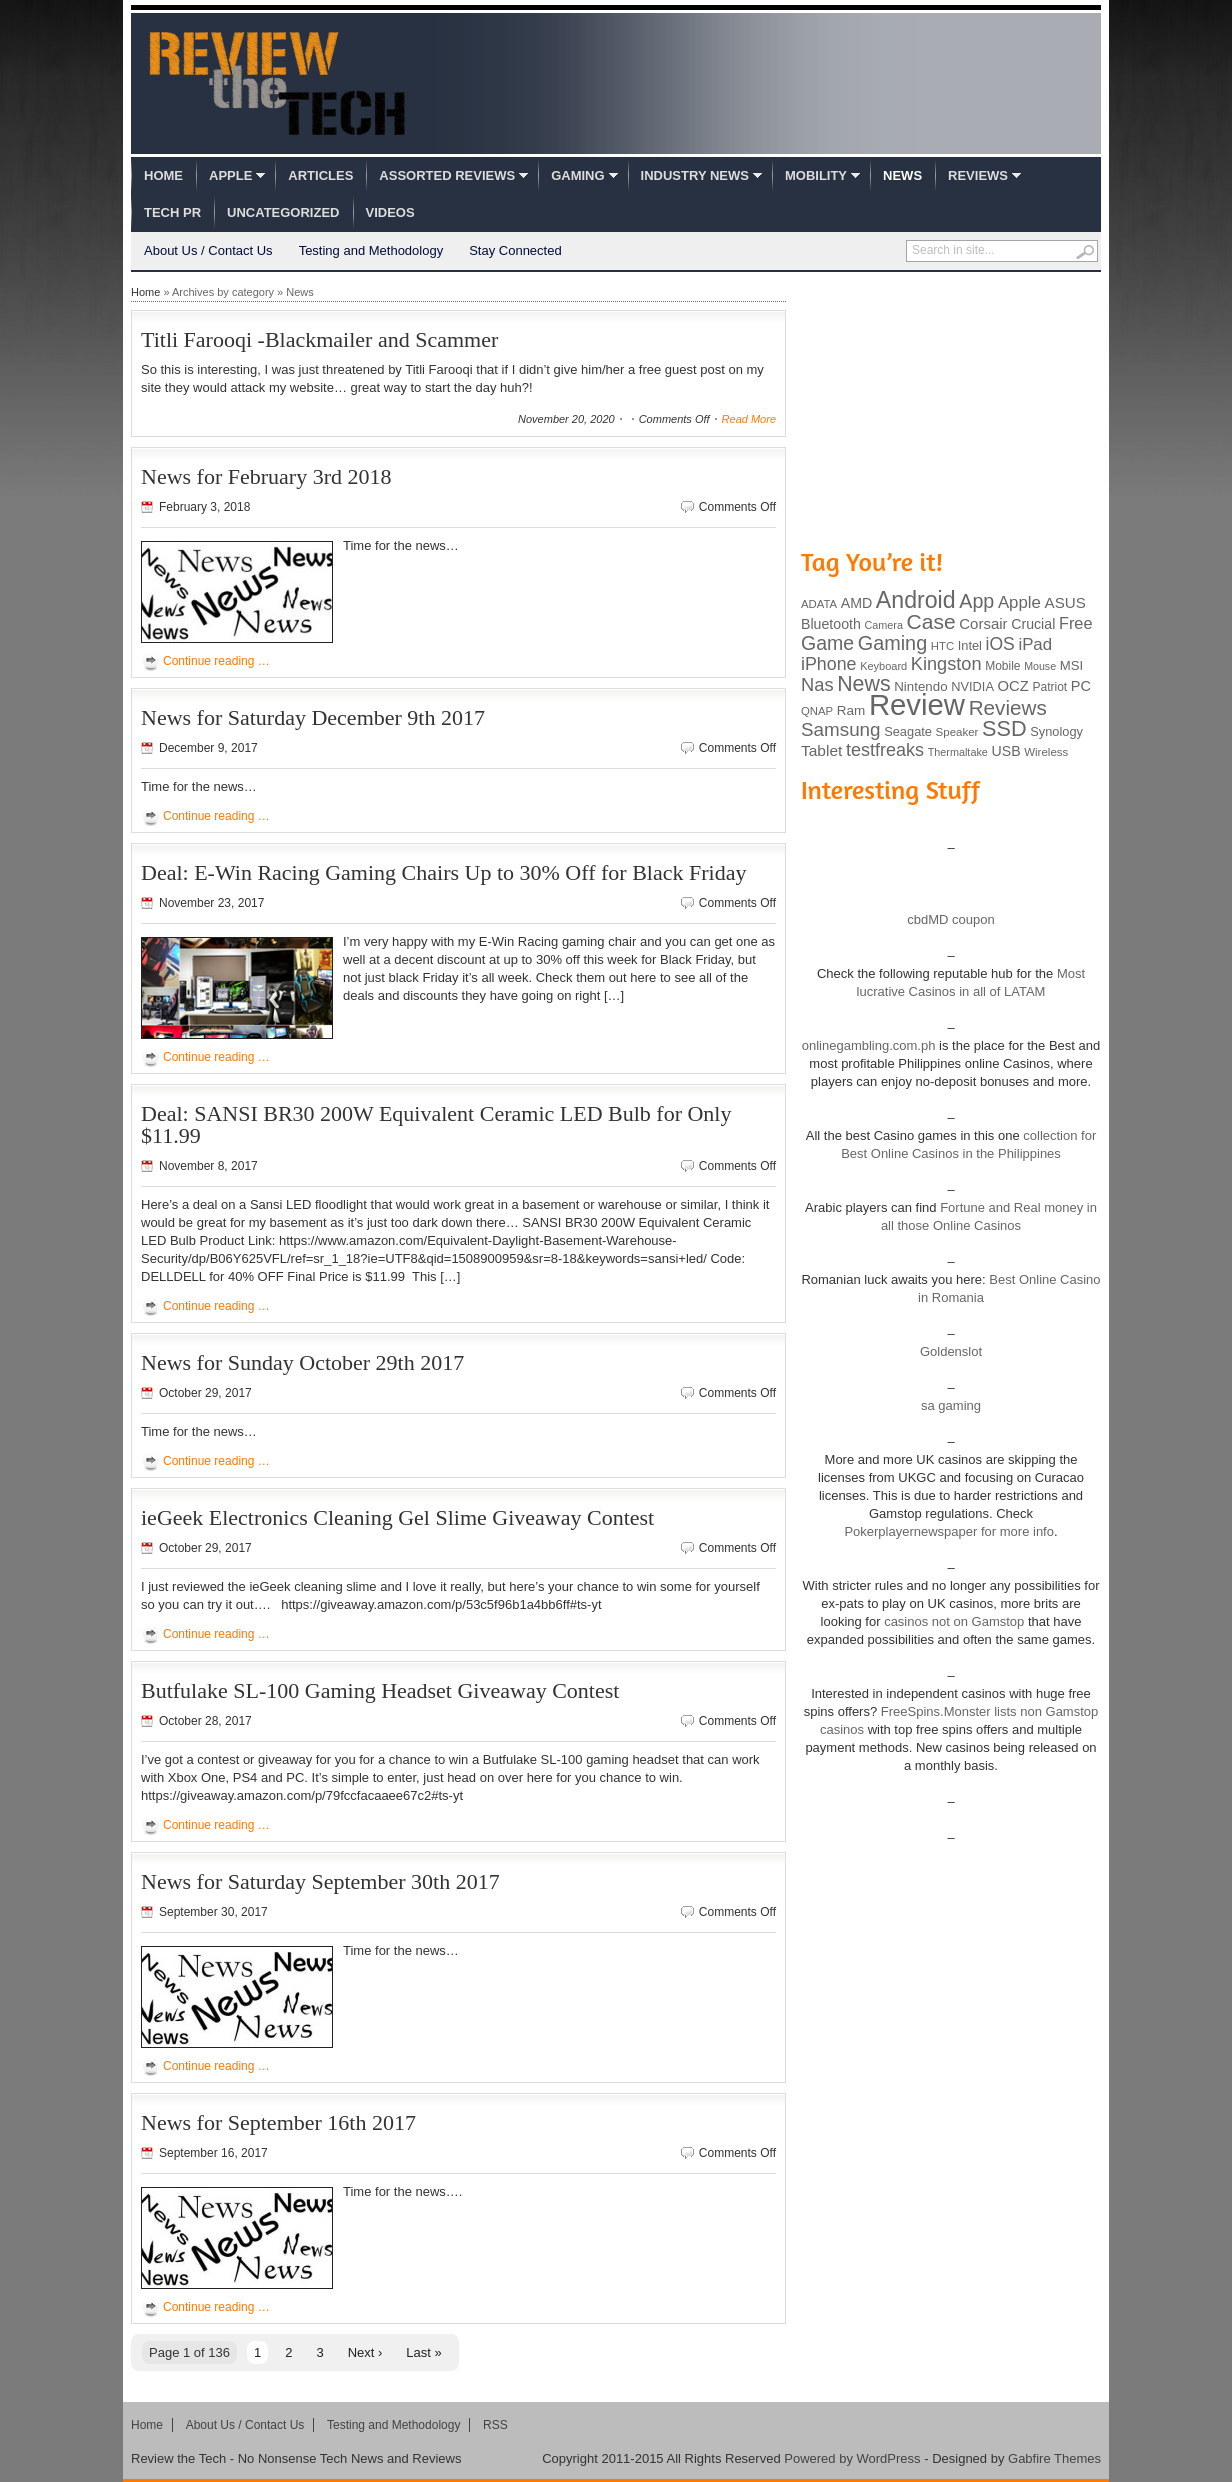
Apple (230, 175)
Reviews (978, 175)
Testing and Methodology (371, 250)
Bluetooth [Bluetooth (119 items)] (831, 624)
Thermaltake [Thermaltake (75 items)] (958, 752)
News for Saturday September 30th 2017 (320, 1881)
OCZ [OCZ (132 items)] (1013, 686)
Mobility (816, 175)
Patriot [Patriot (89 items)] (1050, 687)
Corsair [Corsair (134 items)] (983, 623)
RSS (495, 2425)
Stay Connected (515, 250)
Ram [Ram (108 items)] (851, 710)
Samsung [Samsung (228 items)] (841, 729)
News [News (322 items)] (863, 684)
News (902, 175)
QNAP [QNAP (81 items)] (817, 711)
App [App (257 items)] (976, 601)
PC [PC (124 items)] (1081, 686)
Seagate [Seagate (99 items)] (908, 731)
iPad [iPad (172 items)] (1035, 644)
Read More (749, 419)
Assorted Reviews (447, 175)
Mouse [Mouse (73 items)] (1040, 666)
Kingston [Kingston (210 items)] (946, 664)
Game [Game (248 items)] (827, 643)
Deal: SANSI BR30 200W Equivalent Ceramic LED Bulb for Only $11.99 (436, 1124)
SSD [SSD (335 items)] (1004, 728)
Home (163, 175)
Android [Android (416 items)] (916, 600)
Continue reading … (216, 661)
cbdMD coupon (950, 919)
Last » (423, 2352)
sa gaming (951, 1405)
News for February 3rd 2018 (266, 476)
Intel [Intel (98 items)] (970, 645)
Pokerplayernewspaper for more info (949, 1531)
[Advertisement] (951, 408)
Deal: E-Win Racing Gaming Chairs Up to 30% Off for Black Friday (443, 872)
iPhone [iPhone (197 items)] (829, 664)
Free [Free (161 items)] (1076, 623)
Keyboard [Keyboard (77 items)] (883, 666)
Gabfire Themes (1054, 2458)
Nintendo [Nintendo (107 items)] (920, 686)
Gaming (577, 175)
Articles (320, 175)
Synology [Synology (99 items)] (1056, 731)
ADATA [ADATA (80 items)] (819, 604)
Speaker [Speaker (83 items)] (957, 732)
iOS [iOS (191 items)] (1000, 644)
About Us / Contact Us (208, 250)
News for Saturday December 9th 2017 (313, 717)
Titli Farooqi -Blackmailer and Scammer (319, 339)
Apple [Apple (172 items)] (1019, 602)
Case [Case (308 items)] (931, 621)
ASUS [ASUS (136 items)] (1065, 602)
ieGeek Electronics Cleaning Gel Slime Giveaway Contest (397, 1517)
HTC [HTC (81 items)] (942, 646)
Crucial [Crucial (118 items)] (1033, 624)
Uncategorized (283, 212)
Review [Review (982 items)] (917, 704)
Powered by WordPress (852, 2458)
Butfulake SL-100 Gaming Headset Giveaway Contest (380, 1690)
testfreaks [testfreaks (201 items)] (885, 750)
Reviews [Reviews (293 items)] (1008, 707)
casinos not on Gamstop (953, 1621)
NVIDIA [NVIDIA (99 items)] (972, 686)
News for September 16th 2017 (278, 2122)
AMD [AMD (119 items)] (856, 603)
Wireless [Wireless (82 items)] (1046, 752)
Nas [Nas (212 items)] (817, 684)
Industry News (695, 175)
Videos (390, 212)
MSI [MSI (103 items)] (1071, 665)
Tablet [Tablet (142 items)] (821, 750)
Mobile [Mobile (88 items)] (1002, 666)
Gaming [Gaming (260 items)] (892, 643)
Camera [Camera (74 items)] (883, 625)
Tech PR (172, 212)
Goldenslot (951, 1351)
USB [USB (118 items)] (1005, 751)
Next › (365, 2352)
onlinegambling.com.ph (869, 1045)
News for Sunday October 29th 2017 (302, 1362)
